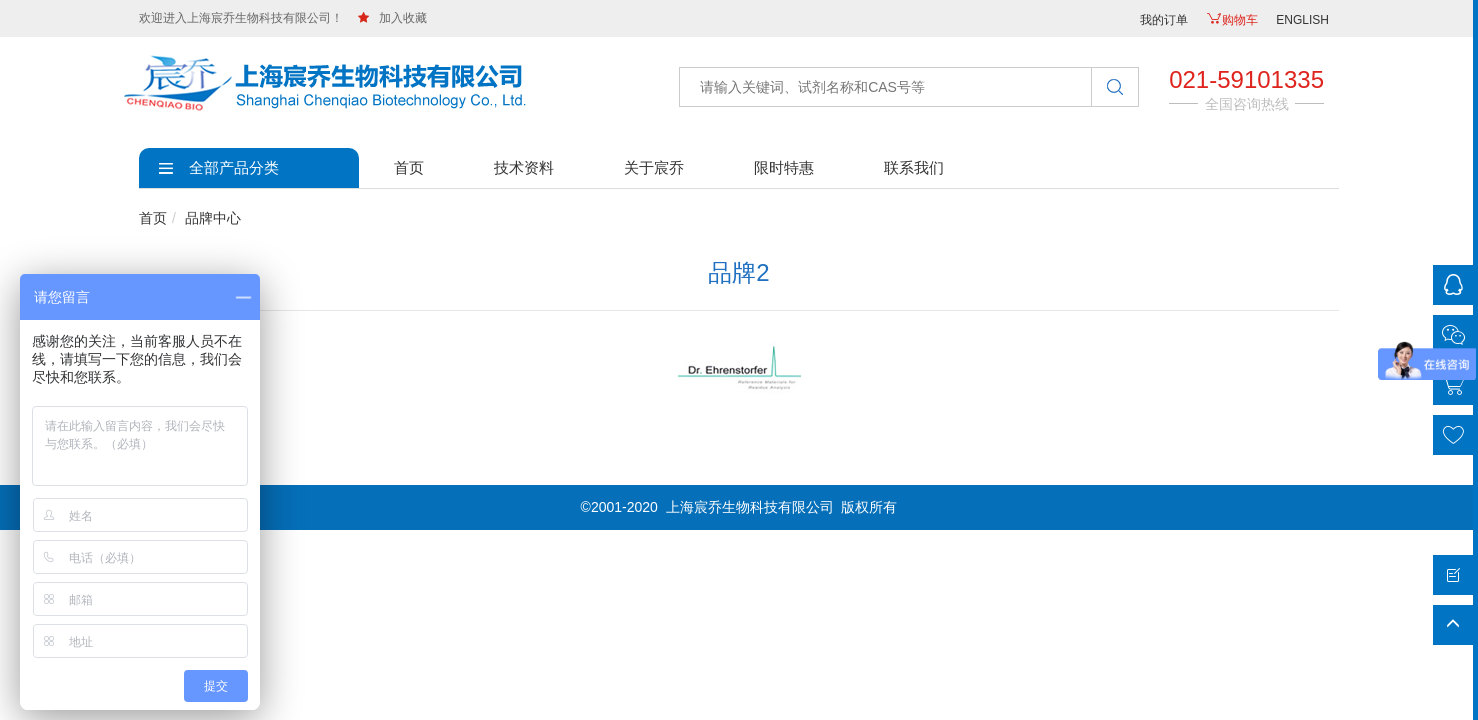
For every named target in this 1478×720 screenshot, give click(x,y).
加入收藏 (392, 18)
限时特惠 (784, 167)
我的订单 (1164, 20)
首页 (409, 167)
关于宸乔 (654, 167)
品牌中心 (213, 218)
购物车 (1232, 20)
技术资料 (524, 167)
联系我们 (914, 167)
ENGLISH (1302, 20)
